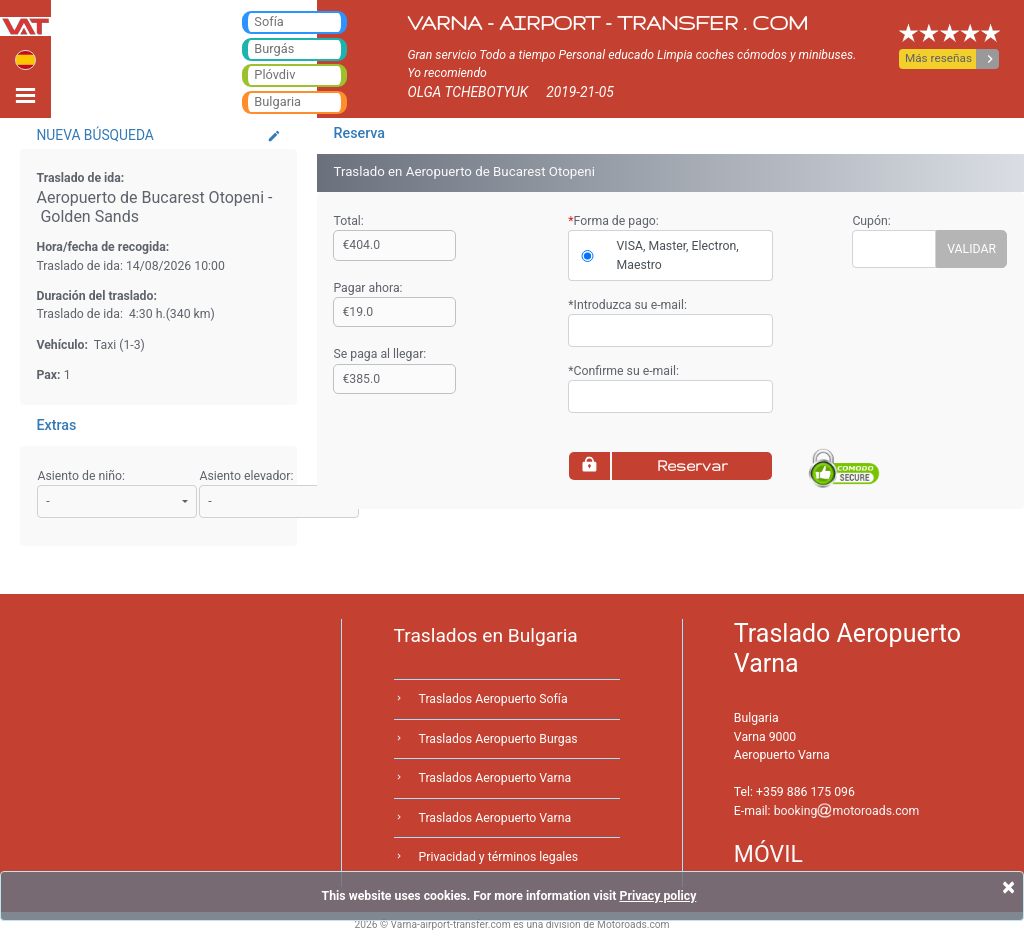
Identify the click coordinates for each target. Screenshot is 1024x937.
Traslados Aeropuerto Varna (495, 778)
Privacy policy (657, 896)
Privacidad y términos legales (499, 857)
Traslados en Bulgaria (486, 635)
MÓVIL (768, 854)
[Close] (1008, 887)
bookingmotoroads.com (847, 811)
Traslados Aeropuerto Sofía (493, 699)
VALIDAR (971, 249)
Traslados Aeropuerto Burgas (498, 739)
